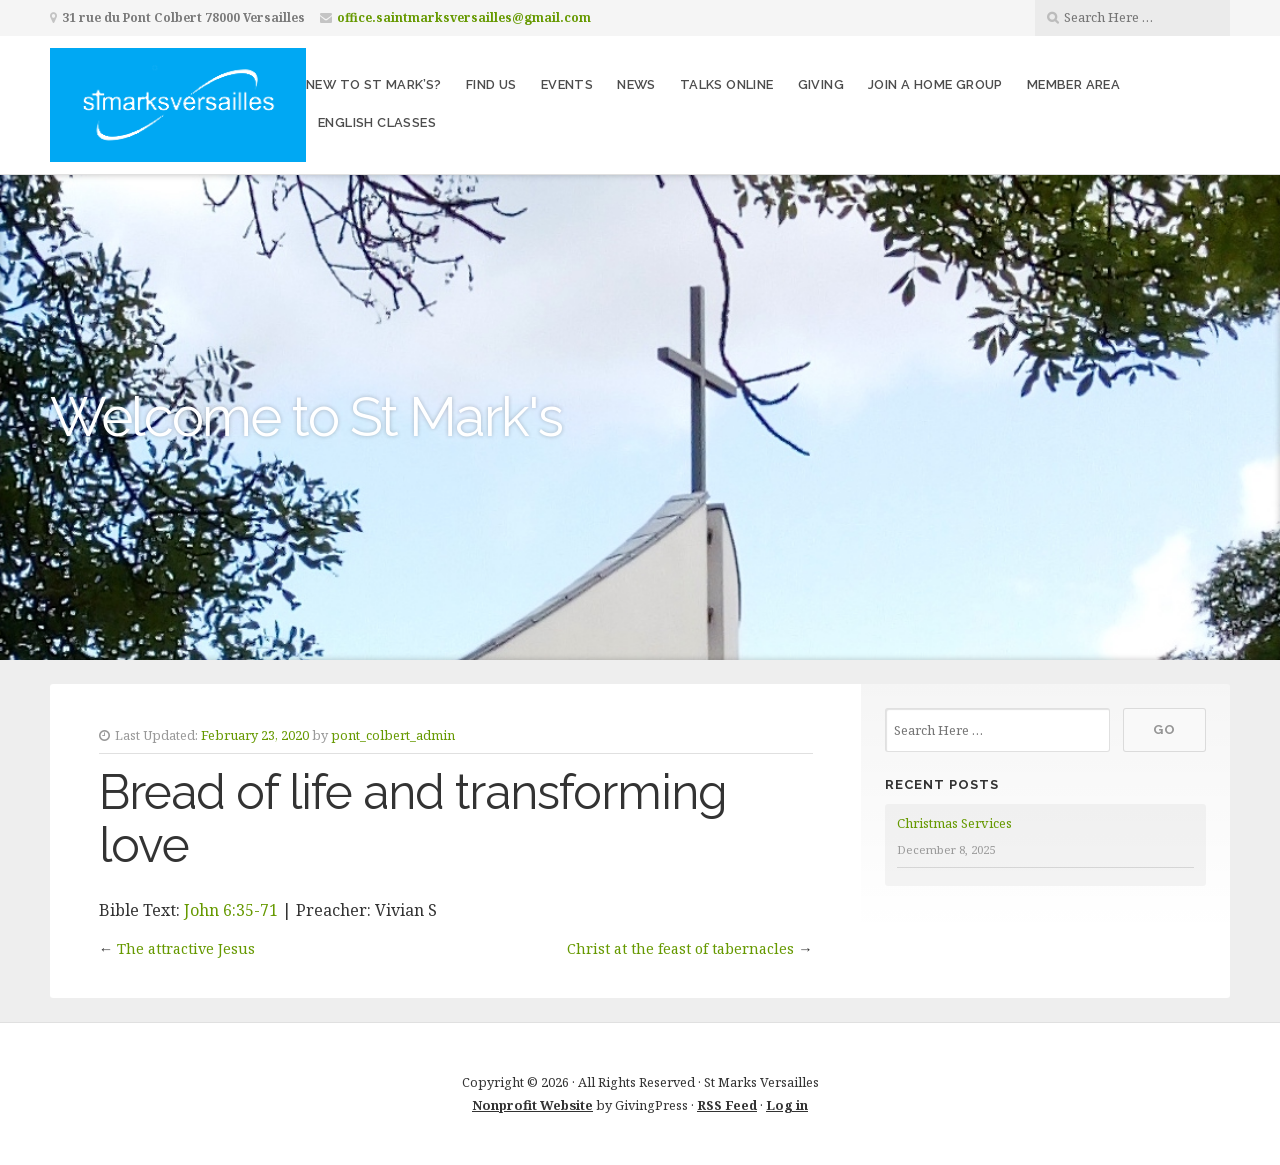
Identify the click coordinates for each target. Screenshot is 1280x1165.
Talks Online (727, 84)
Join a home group (935, 84)
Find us (491, 84)
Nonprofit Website (532, 1105)
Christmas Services (954, 823)
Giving (821, 84)
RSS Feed (727, 1105)
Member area (1073, 84)
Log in (787, 1105)
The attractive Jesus (186, 948)
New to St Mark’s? (374, 84)
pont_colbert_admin (393, 735)
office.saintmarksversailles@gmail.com (464, 17)
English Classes (377, 122)
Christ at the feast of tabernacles (680, 948)
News (636, 84)
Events (567, 84)
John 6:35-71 (231, 910)
